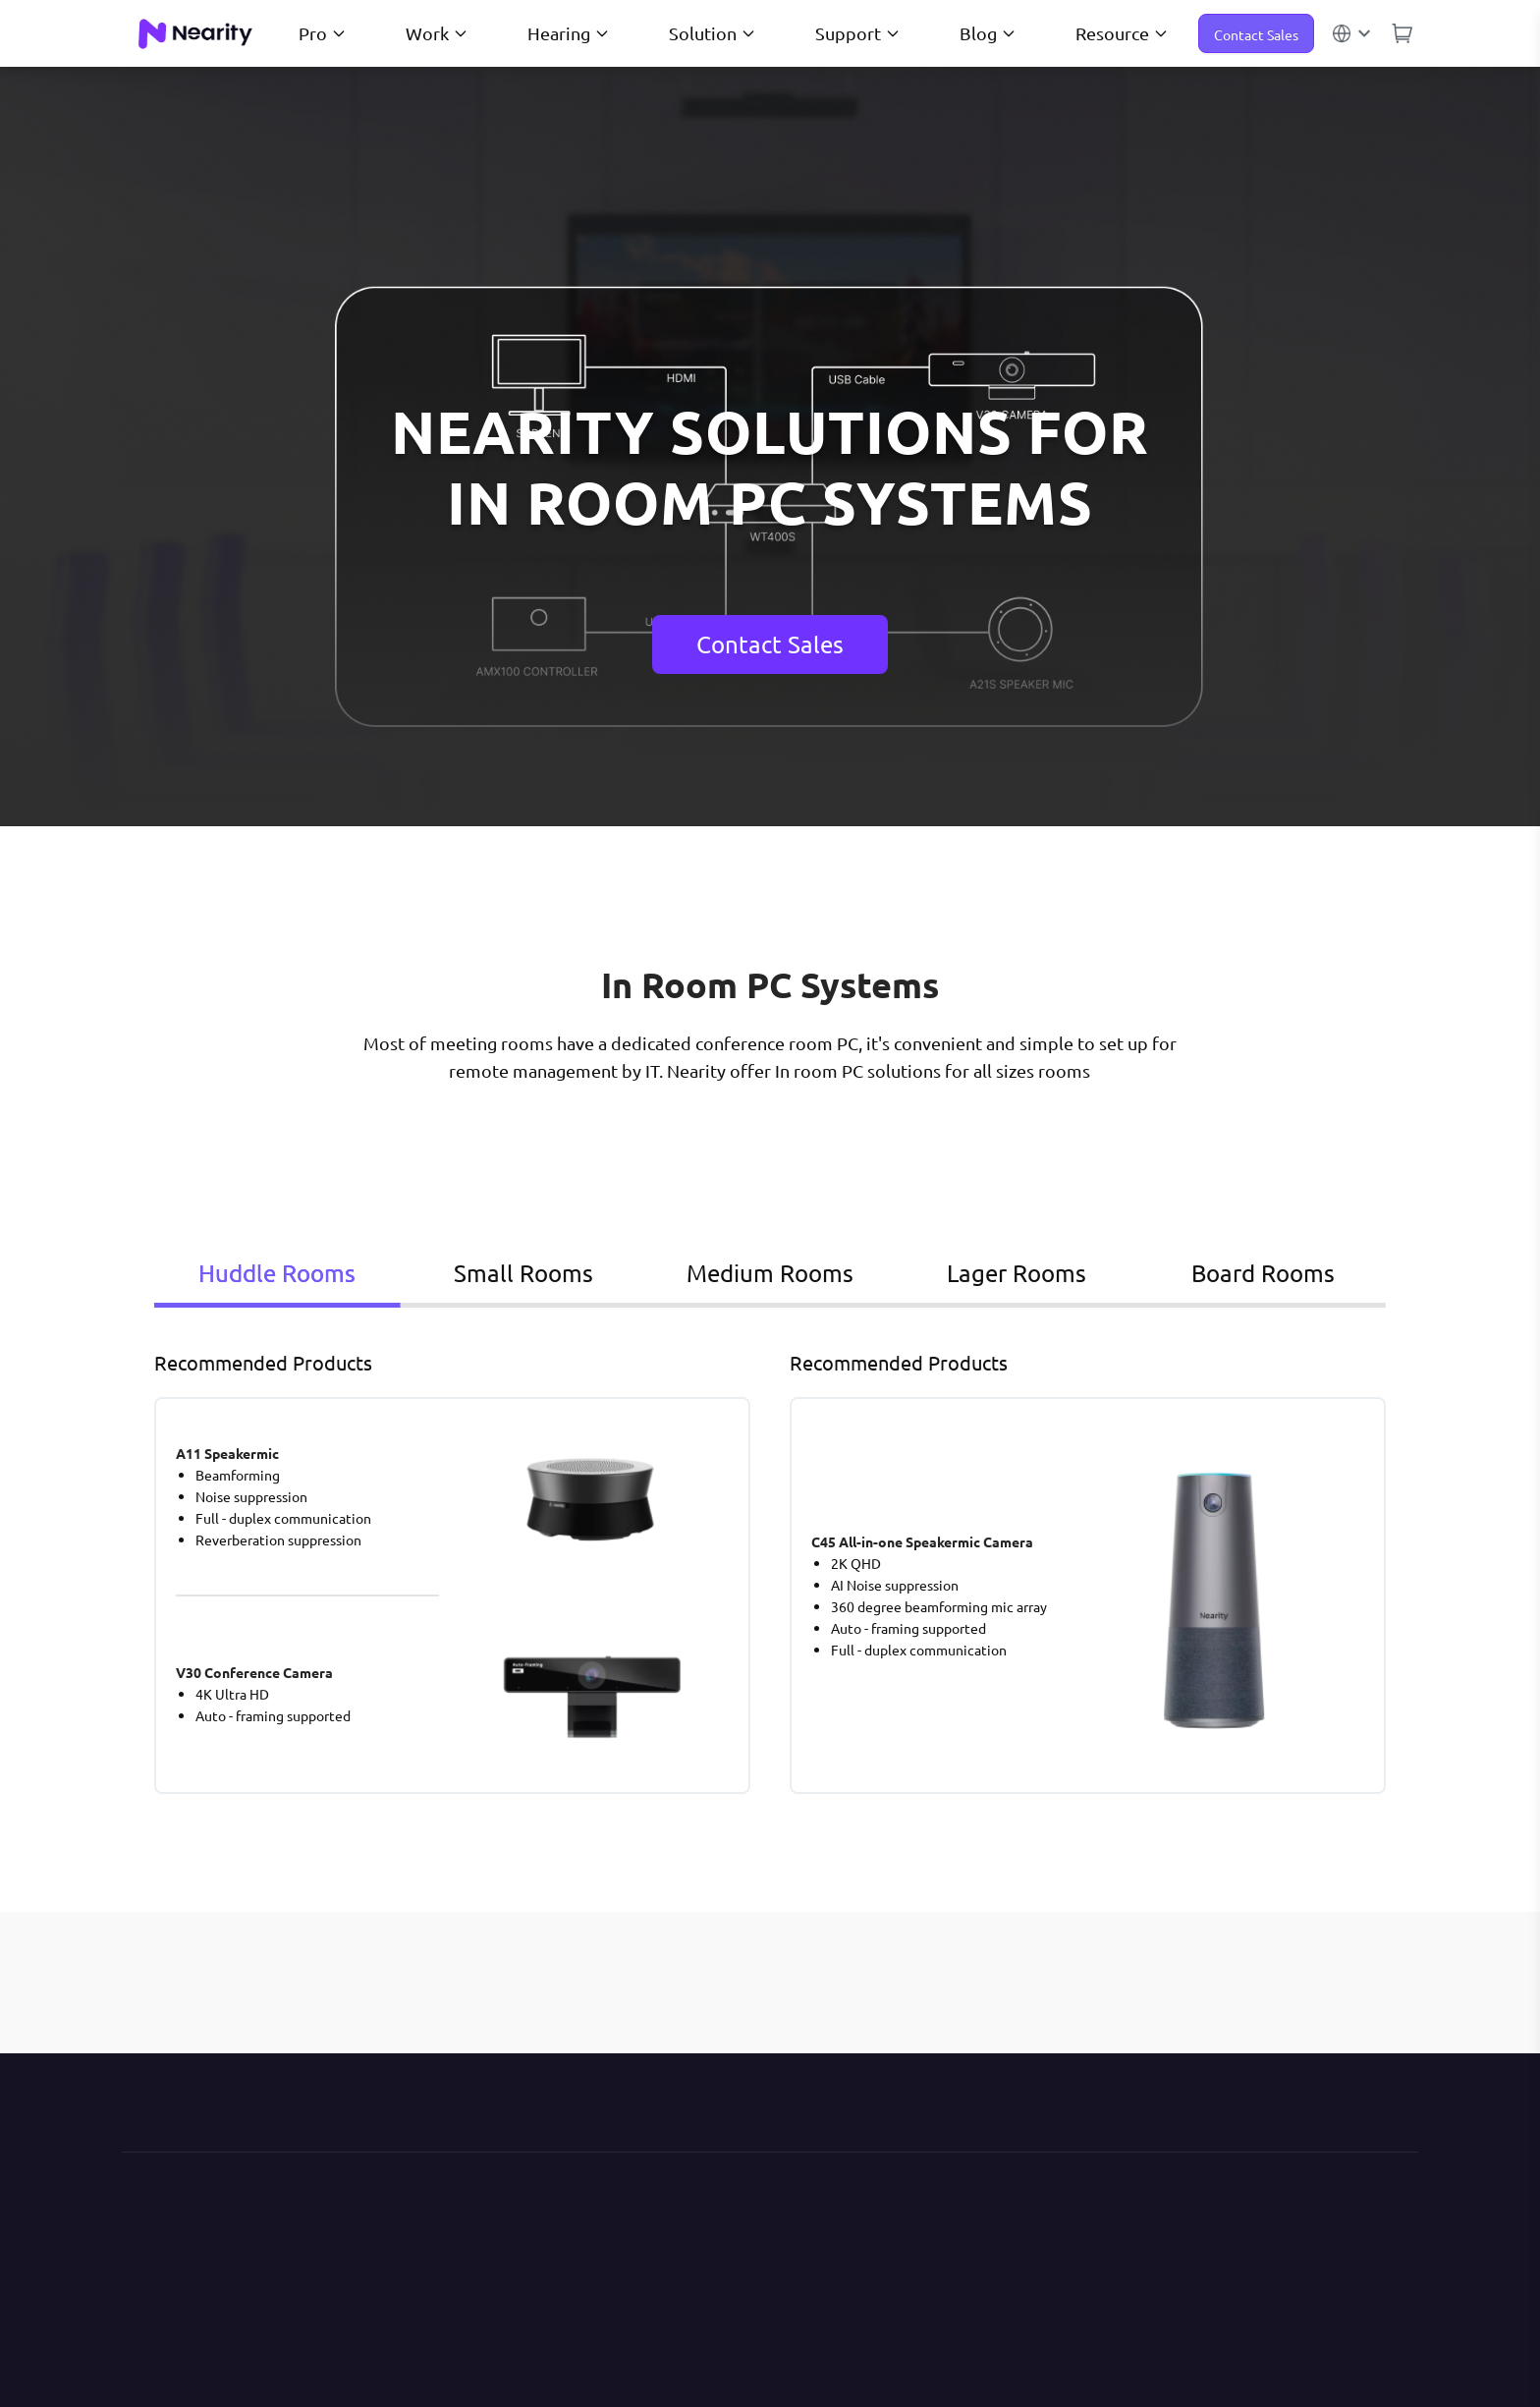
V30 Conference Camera (254, 1672)
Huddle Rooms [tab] (273, 1273)
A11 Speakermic (227, 1453)
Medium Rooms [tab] (747, 1273)
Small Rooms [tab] (509, 1273)
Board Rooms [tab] (1221, 1273)
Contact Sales (1256, 34)
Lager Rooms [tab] (985, 1273)
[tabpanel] (770, 1570)
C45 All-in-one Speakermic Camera (922, 1541)
